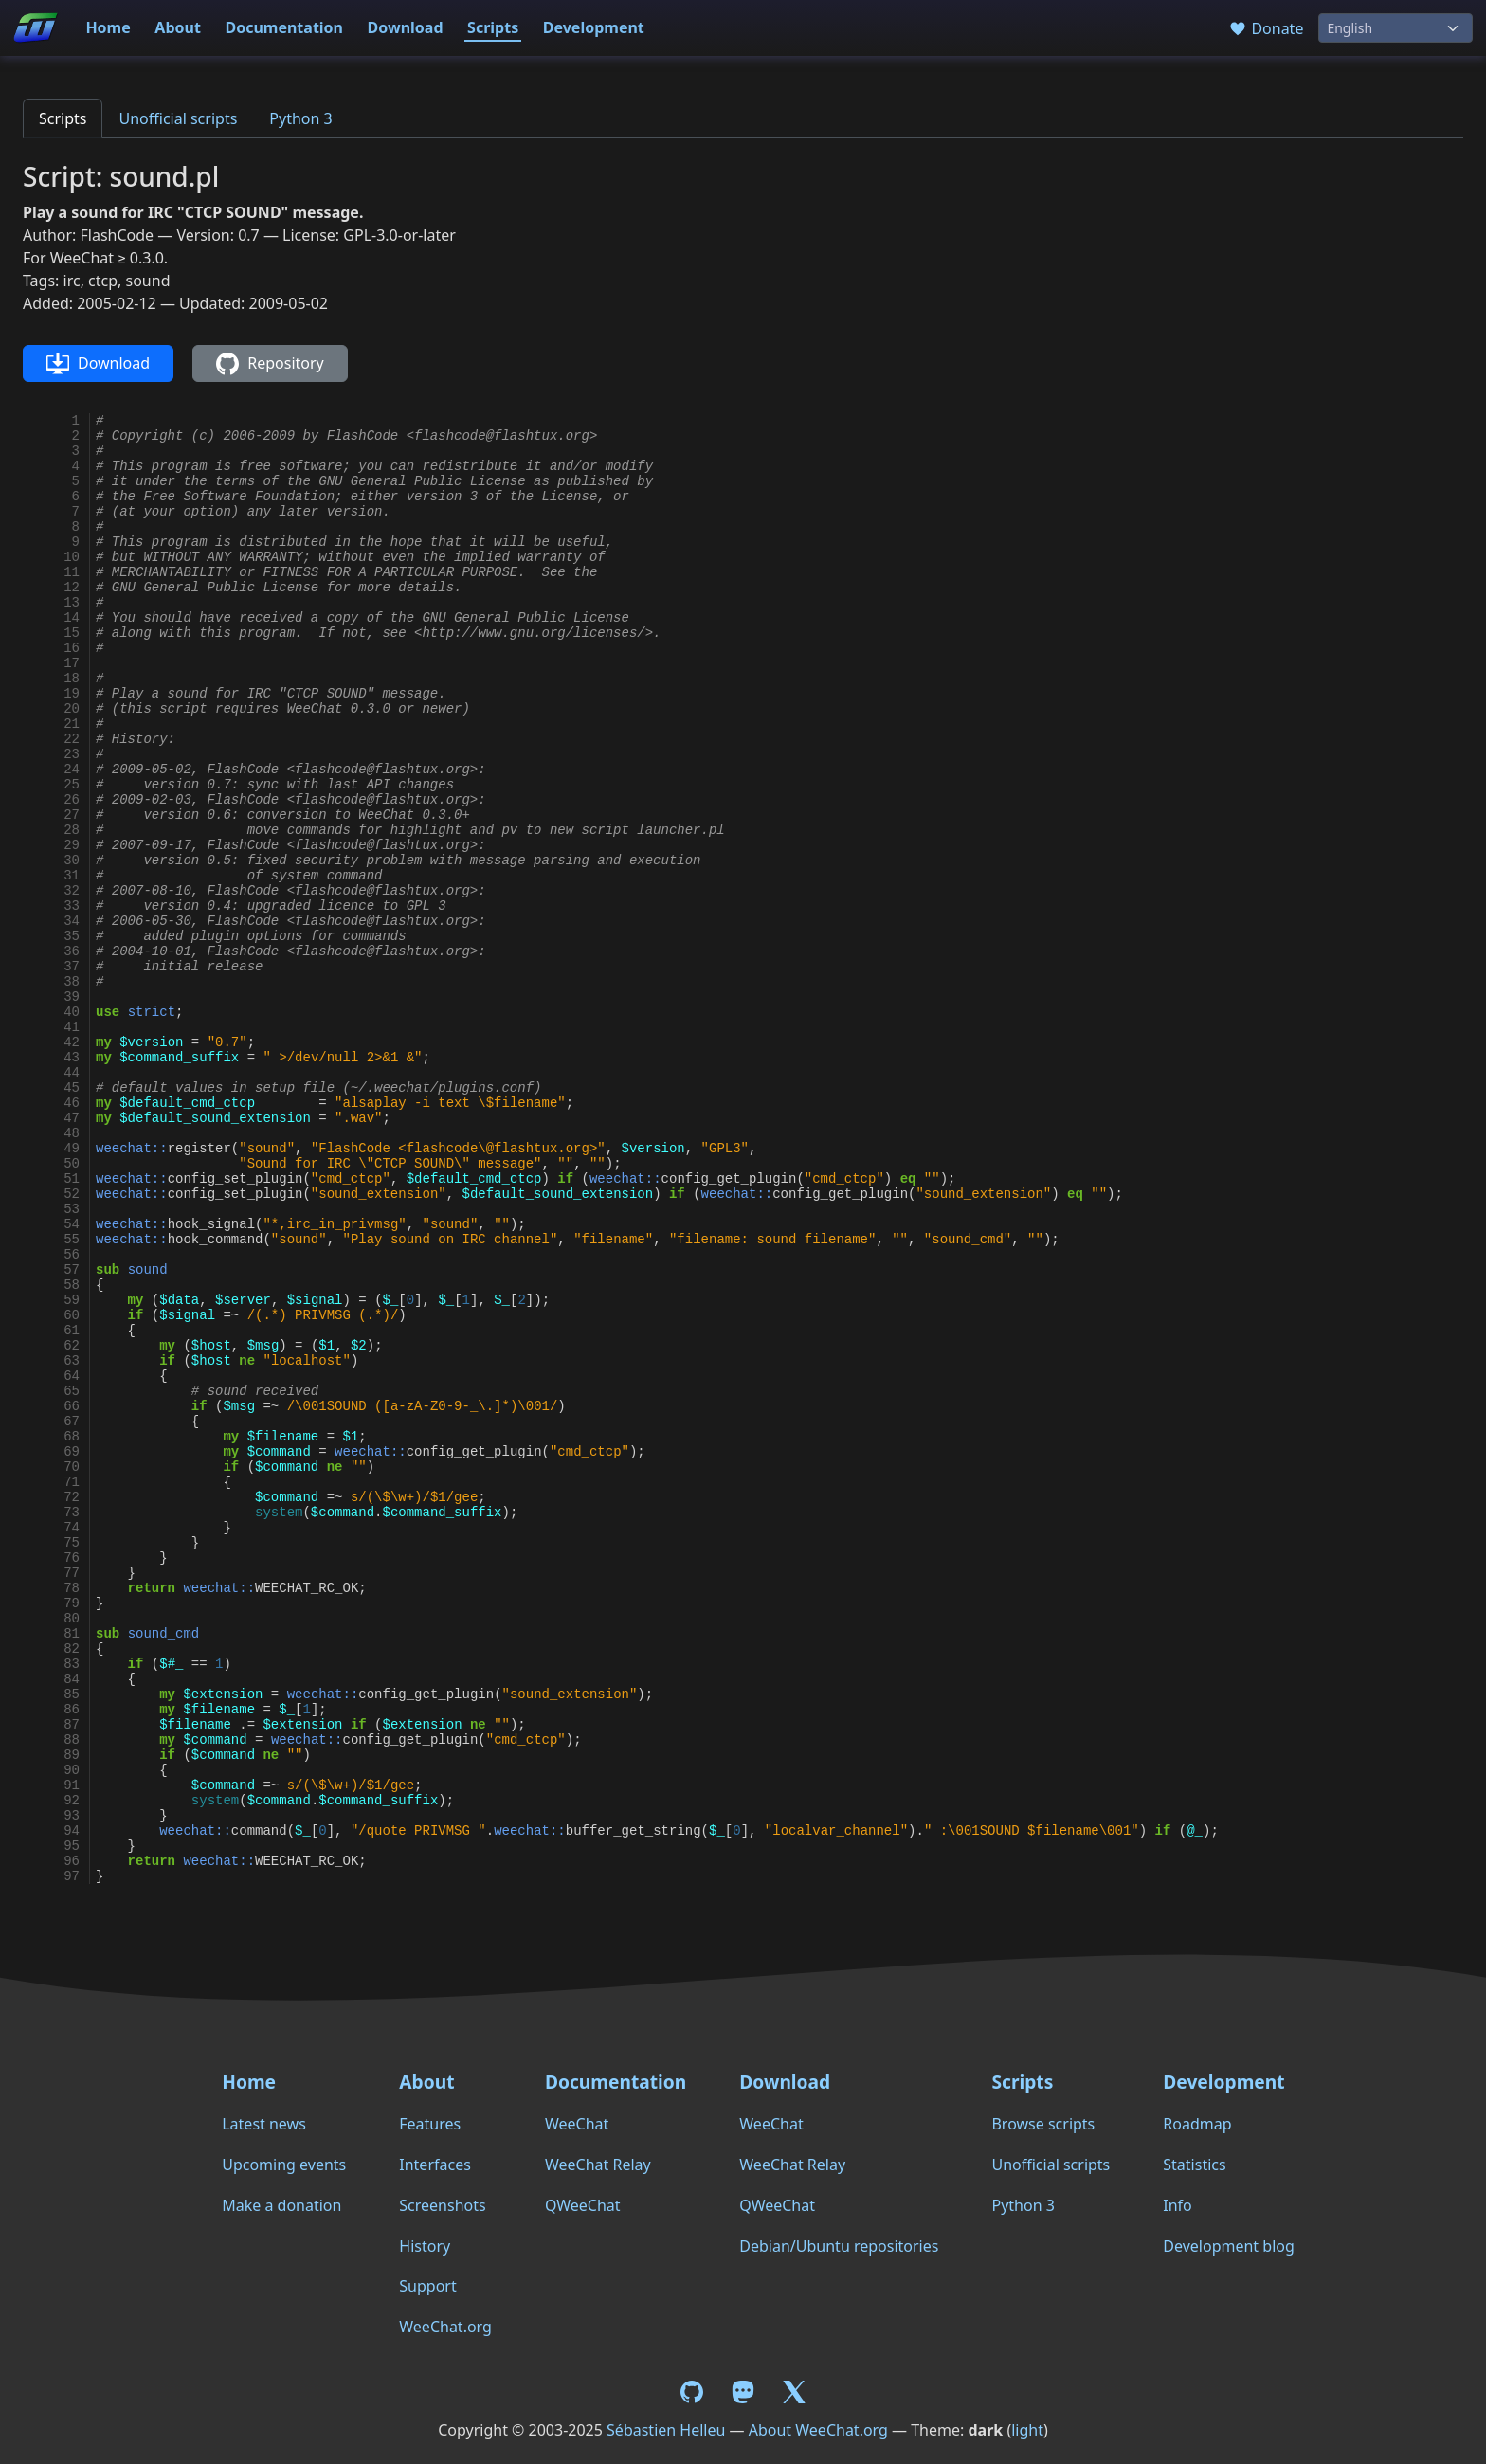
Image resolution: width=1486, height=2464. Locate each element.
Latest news (264, 2123)
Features (430, 2123)
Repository (269, 364)
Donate (1265, 28)
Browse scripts (1043, 2123)
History (424, 2246)
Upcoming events (284, 2164)
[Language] (1395, 28)
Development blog (1228, 2246)
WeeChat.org (445, 2326)
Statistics (1194, 2164)
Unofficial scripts (177, 118)
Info (1177, 2205)
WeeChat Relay (598, 2164)
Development (593, 27)
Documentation (284, 27)
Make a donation (281, 2205)
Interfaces (435, 2164)
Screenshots (442, 2205)
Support (427, 2285)
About (177, 27)
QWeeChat (583, 2205)
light (1027, 2429)
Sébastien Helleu (666, 2429)
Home (107, 27)
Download (406, 27)
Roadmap (1197, 2123)
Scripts (492, 27)
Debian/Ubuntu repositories (838, 2246)
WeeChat (576, 2123)
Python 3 (300, 118)
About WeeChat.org (818, 2429)
